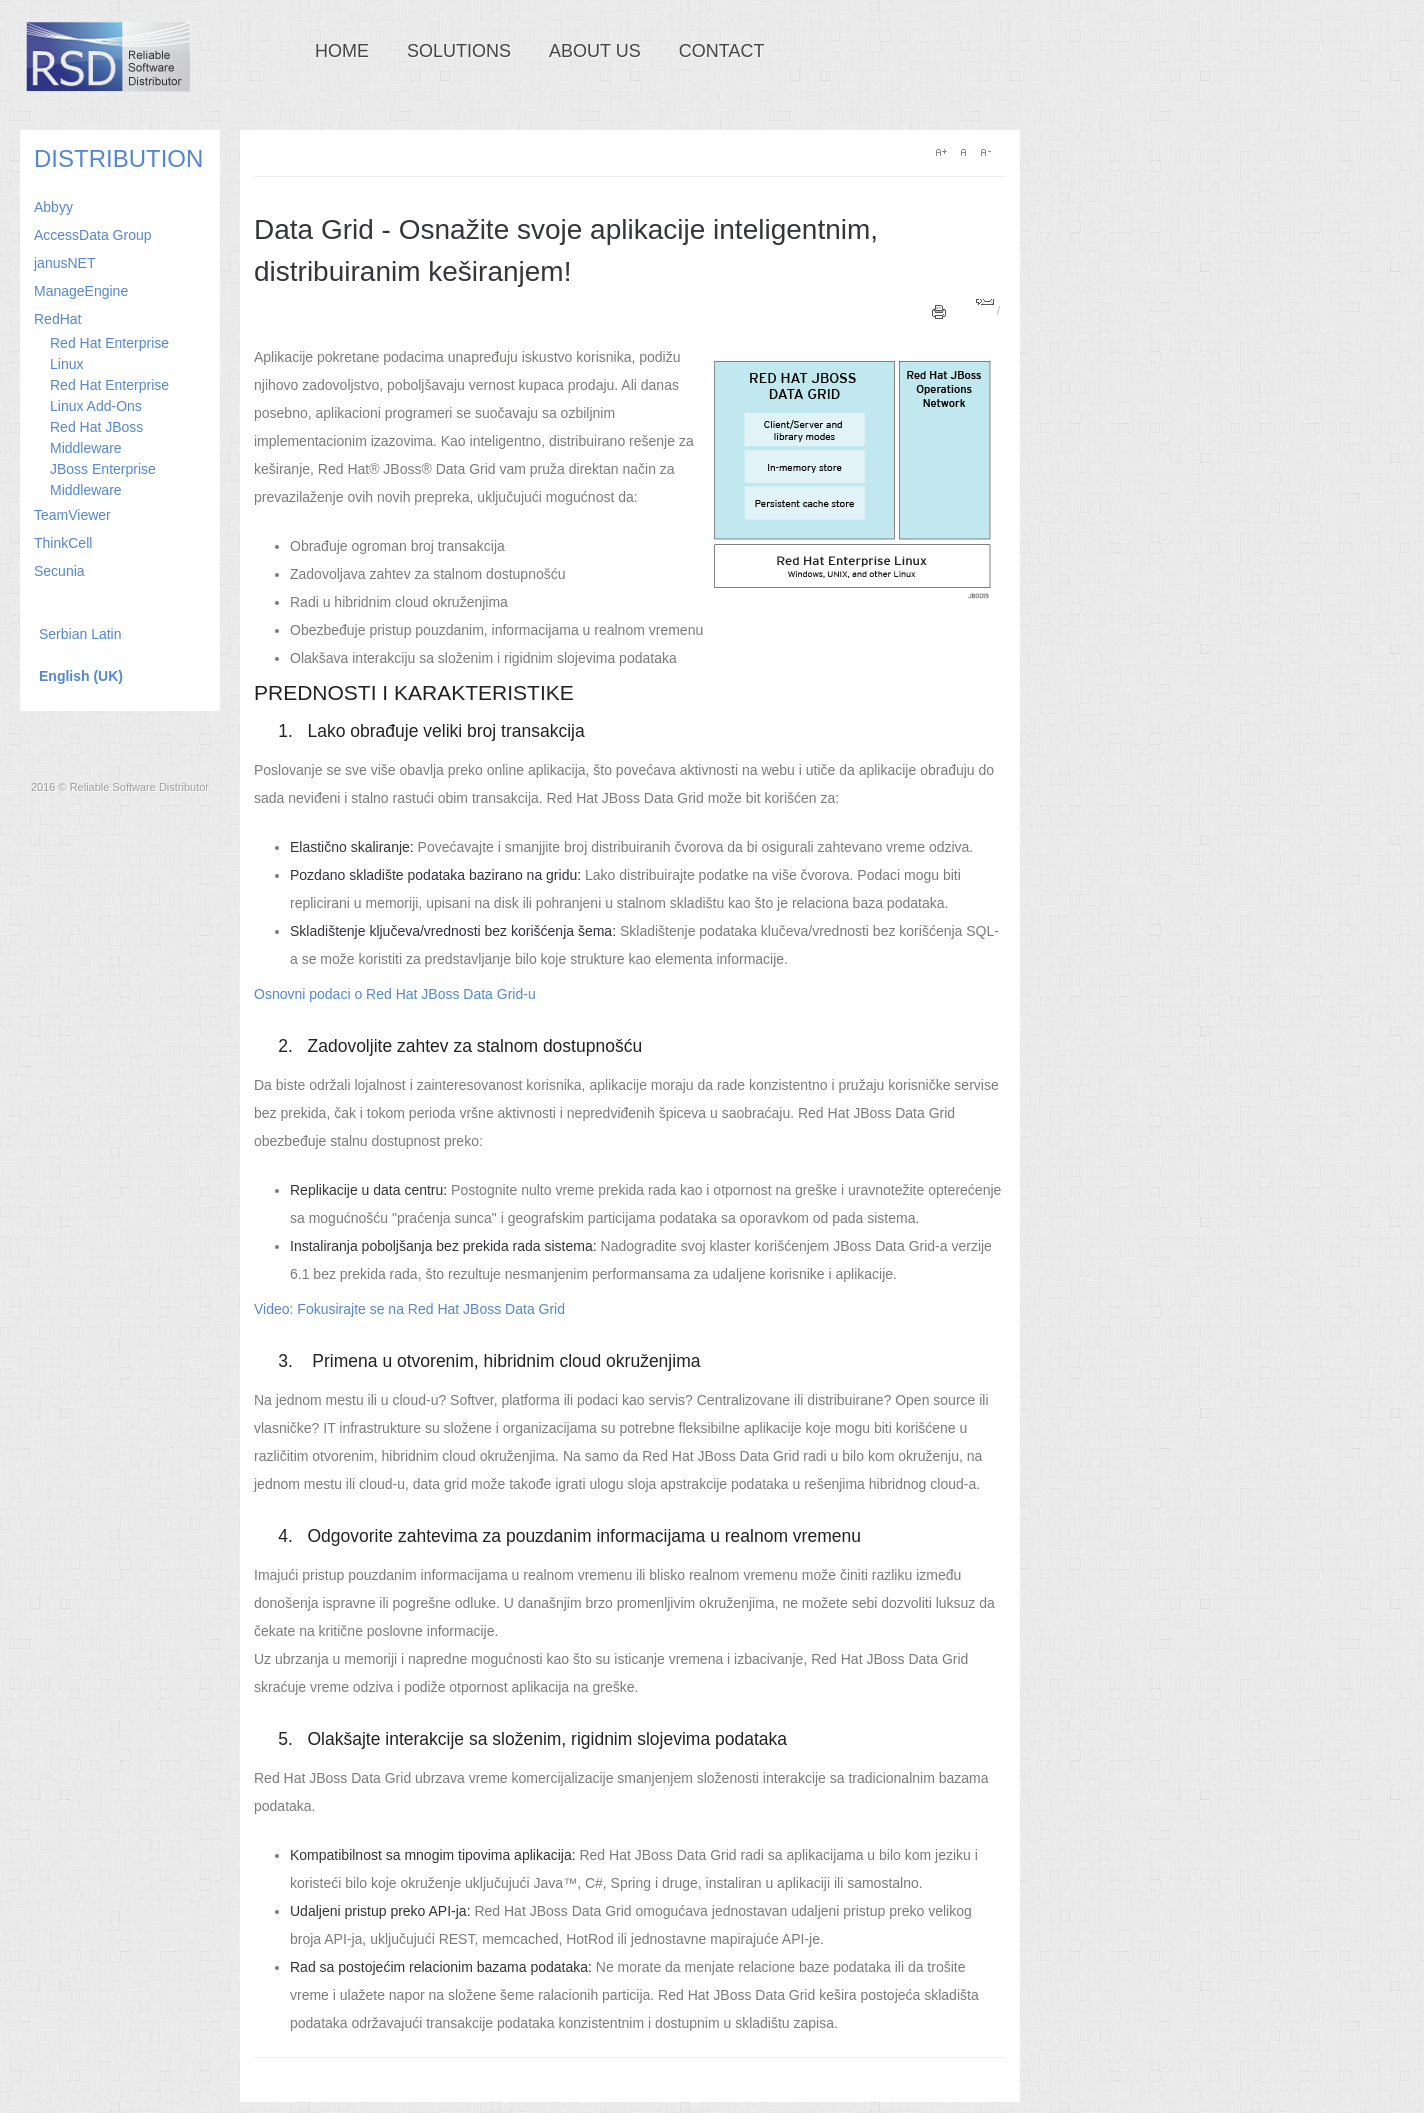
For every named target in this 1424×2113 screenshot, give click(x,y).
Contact (722, 51)
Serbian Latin (80, 634)
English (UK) (81, 676)
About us (595, 51)
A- (985, 152)
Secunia (59, 571)
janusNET (64, 263)
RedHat (57, 319)
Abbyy (53, 207)
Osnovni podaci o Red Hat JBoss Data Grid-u (395, 994)
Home (342, 51)
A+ (941, 152)
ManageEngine (81, 291)
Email (985, 301)
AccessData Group (93, 235)
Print (939, 312)
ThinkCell (63, 543)
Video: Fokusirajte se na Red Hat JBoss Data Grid (409, 1309)
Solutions (459, 51)
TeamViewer (72, 515)
